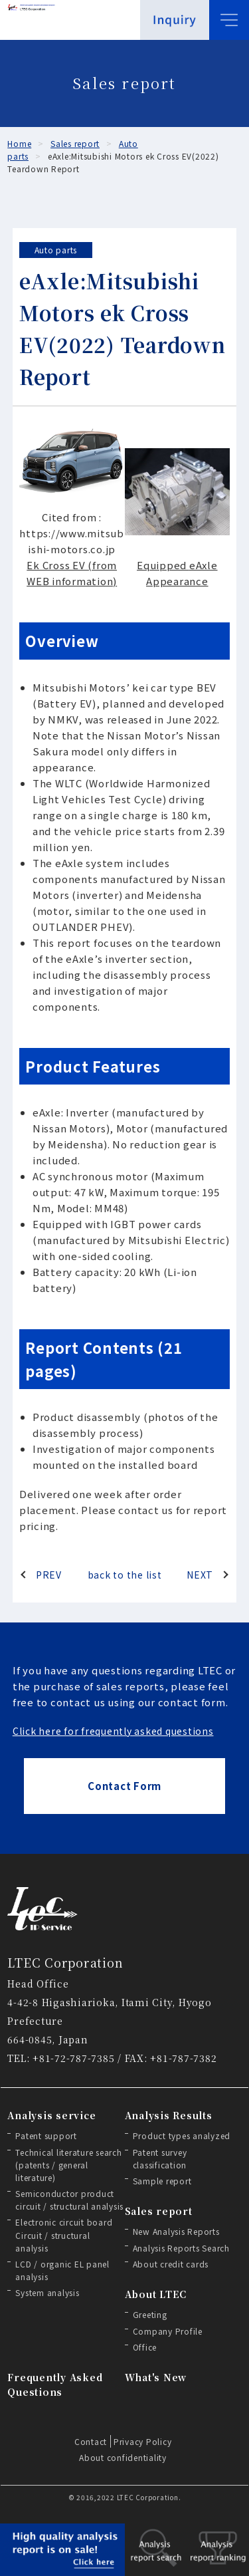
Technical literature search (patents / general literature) (68, 2164)
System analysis (47, 2292)
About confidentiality (123, 2457)
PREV (49, 1574)
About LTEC (156, 2294)
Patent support (46, 2135)
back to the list (125, 1574)
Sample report (162, 2180)
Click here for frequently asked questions (113, 1731)
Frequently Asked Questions (54, 2384)
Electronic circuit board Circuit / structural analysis (63, 2234)
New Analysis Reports (176, 2231)
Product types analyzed (182, 2135)
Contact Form (124, 1786)
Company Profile (168, 2331)
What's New (156, 2377)
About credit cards (171, 2263)
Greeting (150, 2314)
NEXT (200, 1574)
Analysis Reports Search (181, 2248)
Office (145, 2347)
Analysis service (51, 2115)
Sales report (159, 2211)
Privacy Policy (143, 2441)
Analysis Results (168, 2115)
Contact (90, 2441)
